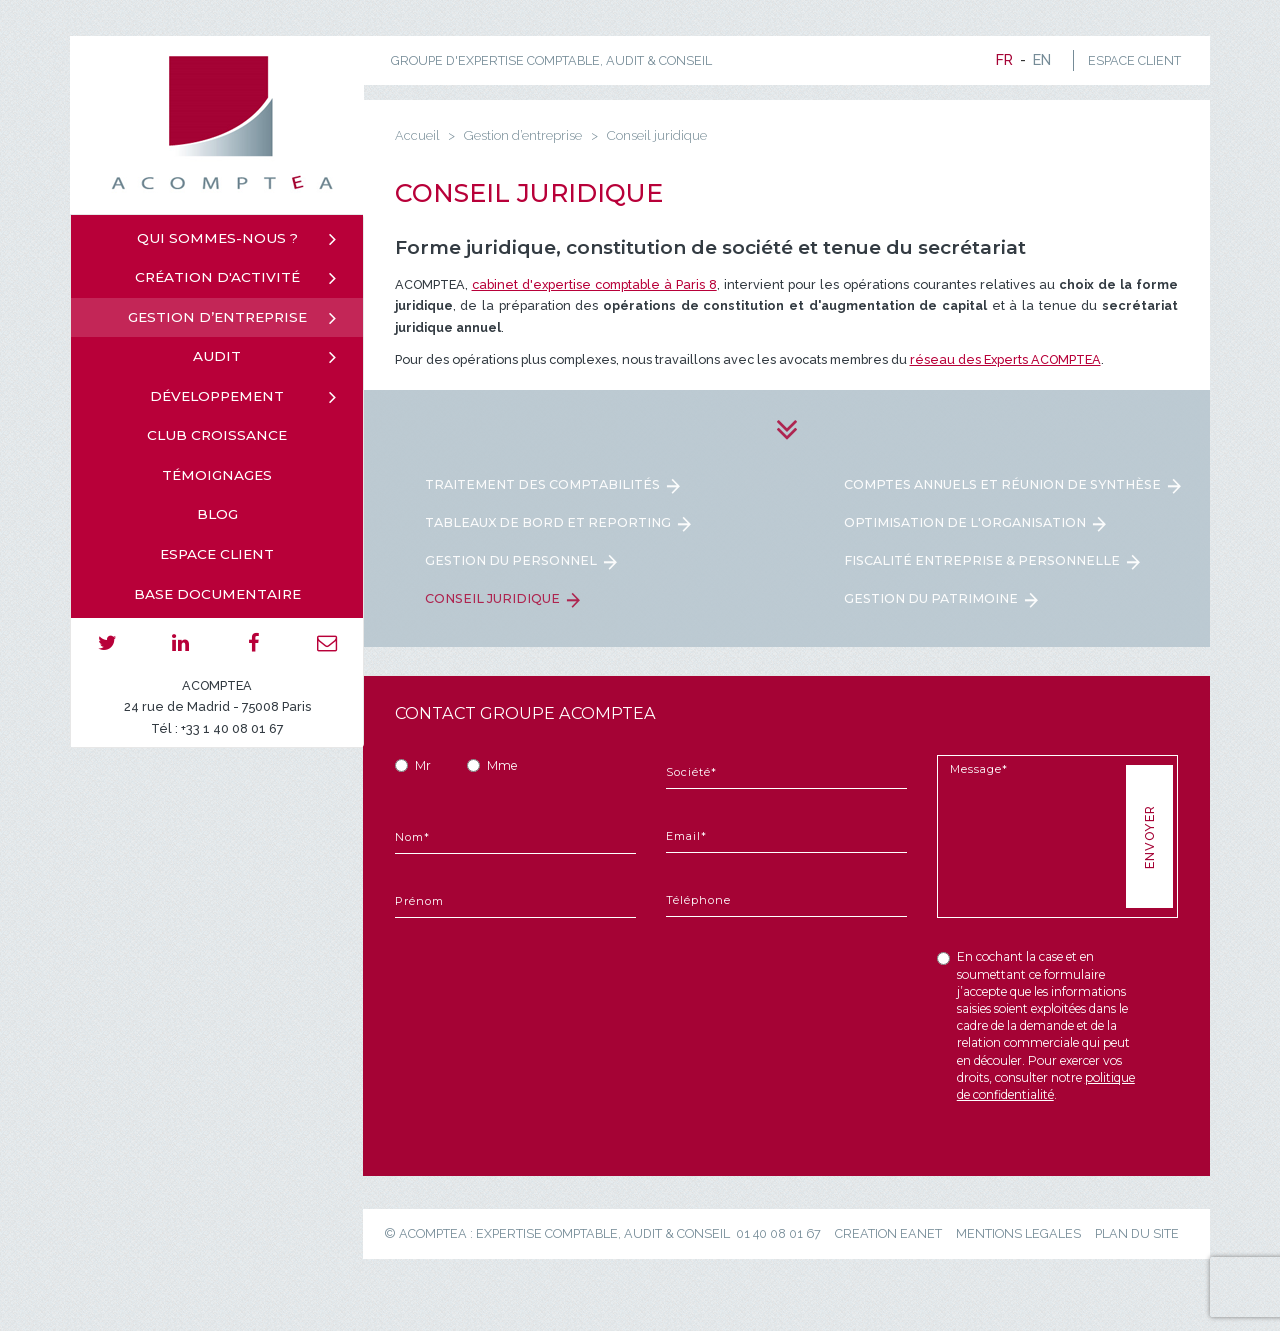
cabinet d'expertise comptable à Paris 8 (594, 284)
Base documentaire (217, 594)
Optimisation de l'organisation (965, 522)
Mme (502, 765)
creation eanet (888, 1233)
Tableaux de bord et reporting (548, 522)
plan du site (1137, 1233)
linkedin (180, 643)
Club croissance (217, 435)
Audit (217, 356)
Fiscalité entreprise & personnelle (982, 560)
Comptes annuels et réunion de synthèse (1002, 484)
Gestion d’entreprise (217, 317)
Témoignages (217, 475)
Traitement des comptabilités (542, 484)
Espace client (217, 554)
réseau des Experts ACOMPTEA (1005, 359)
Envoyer (1148, 837)
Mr (423, 765)
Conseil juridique (492, 598)
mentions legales (1018, 1233)
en (1042, 59)
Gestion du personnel (511, 560)
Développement (217, 396)
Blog (217, 514)
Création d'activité (217, 277)
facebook (253, 643)
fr (1004, 59)
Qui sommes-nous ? (217, 238)
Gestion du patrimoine (931, 598)
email (326, 643)
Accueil (417, 135)
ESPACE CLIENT (1134, 60)
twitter (107, 643)
